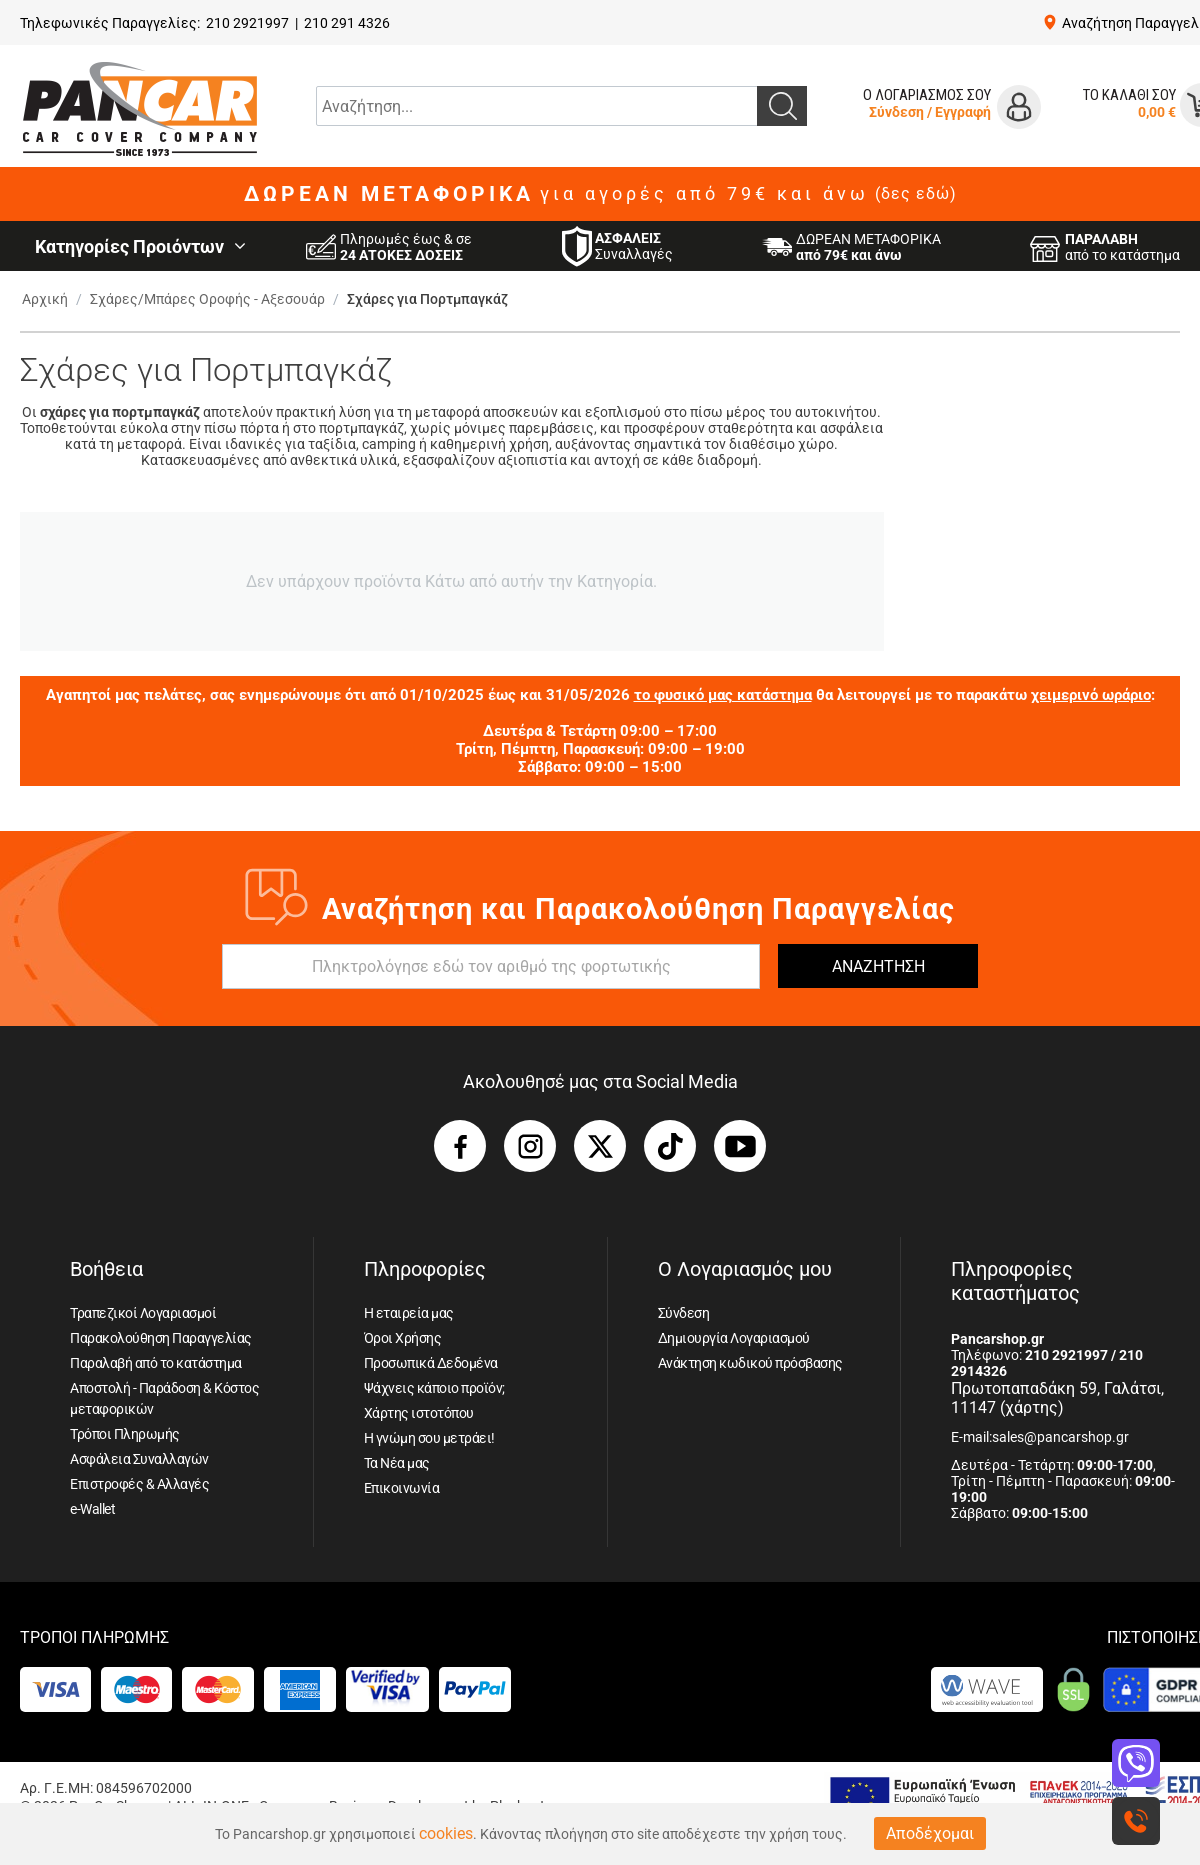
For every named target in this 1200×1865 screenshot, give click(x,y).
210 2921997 (247, 23)
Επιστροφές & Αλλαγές (139, 1484)
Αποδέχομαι (930, 1833)
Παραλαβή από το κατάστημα (156, 1363)
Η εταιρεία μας (409, 1313)
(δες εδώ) (916, 194)
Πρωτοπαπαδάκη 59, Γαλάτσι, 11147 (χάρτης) (1057, 1398)
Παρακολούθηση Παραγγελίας (161, 1338)
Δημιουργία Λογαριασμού (734, 1338)
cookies (446, 1833)
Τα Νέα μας (397, 1463)
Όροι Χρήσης (403, 1338)
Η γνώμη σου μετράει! (429, 1438)
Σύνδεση (896, 112)
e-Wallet (92, 1509)
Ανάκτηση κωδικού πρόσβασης (750, 1363)
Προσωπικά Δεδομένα (431, 1363)
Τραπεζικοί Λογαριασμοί (143, 1313)
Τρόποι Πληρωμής (125, 1434)
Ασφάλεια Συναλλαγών (139, 1459)
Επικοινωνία (402, 1488)
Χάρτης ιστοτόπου (419, 1413)
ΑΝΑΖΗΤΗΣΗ (878, 966)
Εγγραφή (963, 112)
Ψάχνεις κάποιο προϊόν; (434, 1388)
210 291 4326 (347, 23)
